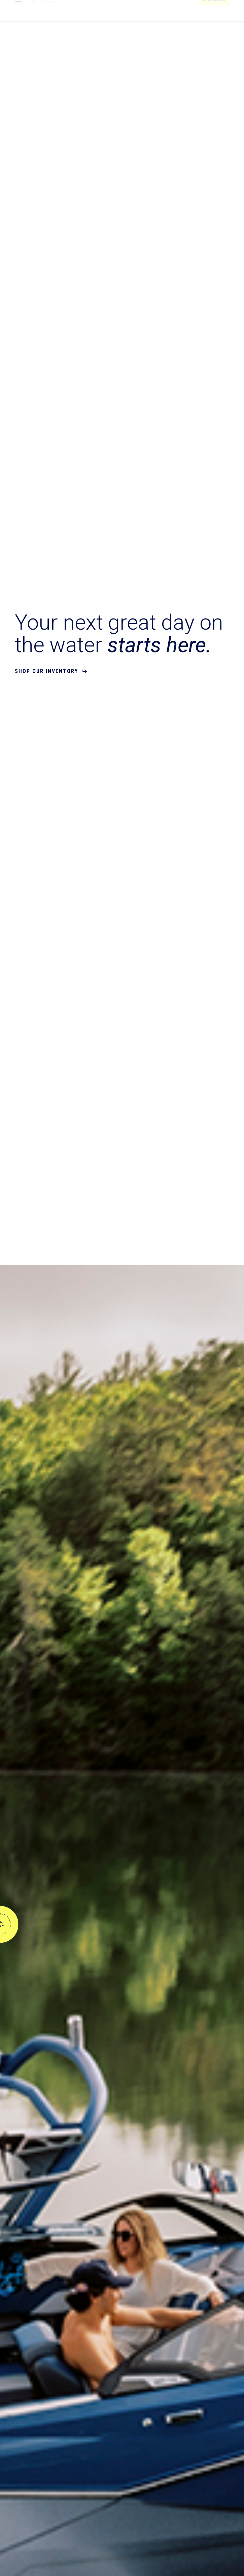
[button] (18, 10)
